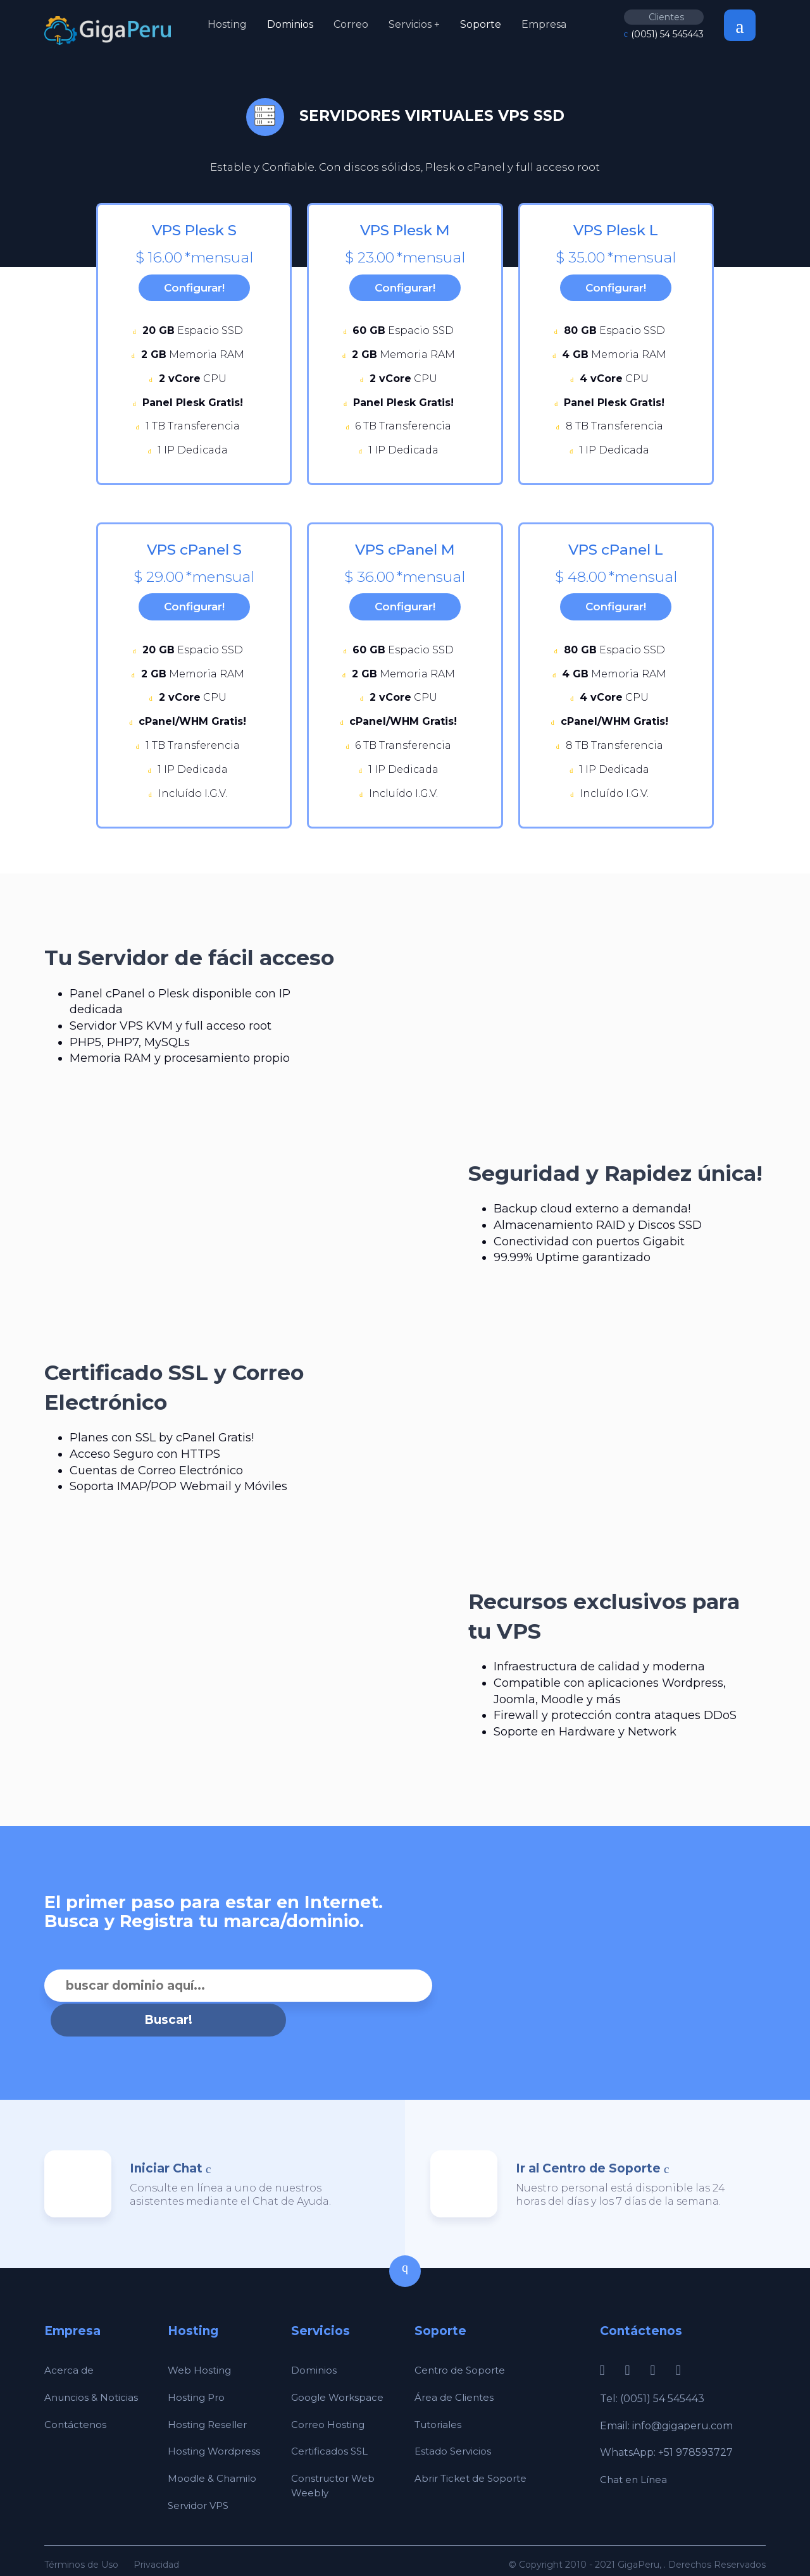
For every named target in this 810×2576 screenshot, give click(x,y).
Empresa (543, 24)
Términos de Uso (81, 2543)
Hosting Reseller (209, 2403)
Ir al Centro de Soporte (588, 2147)
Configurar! (194, 291)
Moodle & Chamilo (213, 2457)
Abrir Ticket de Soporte (473, 2457)
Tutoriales (440, 2403)
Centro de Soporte (461, 2349)
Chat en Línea (635, 2459)
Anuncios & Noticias (93, 2376)
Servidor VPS (201, 2484)
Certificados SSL (331, 2430)
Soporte (480, 24)
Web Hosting (201, 2349)
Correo (350, 24)
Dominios (290, 24)
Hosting (227, 24)
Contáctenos (76, 2403)
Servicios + (414, 24)
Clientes (666, 17)
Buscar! (450, 1999)
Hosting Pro (198, 2376)
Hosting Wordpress (216, 2430)
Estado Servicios (454, 2430)
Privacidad (156, 2543)
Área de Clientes (455, 2376)
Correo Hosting (329, 2403)
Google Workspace (339, 2376)
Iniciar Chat (166, 2147)
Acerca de (69, 2349)
